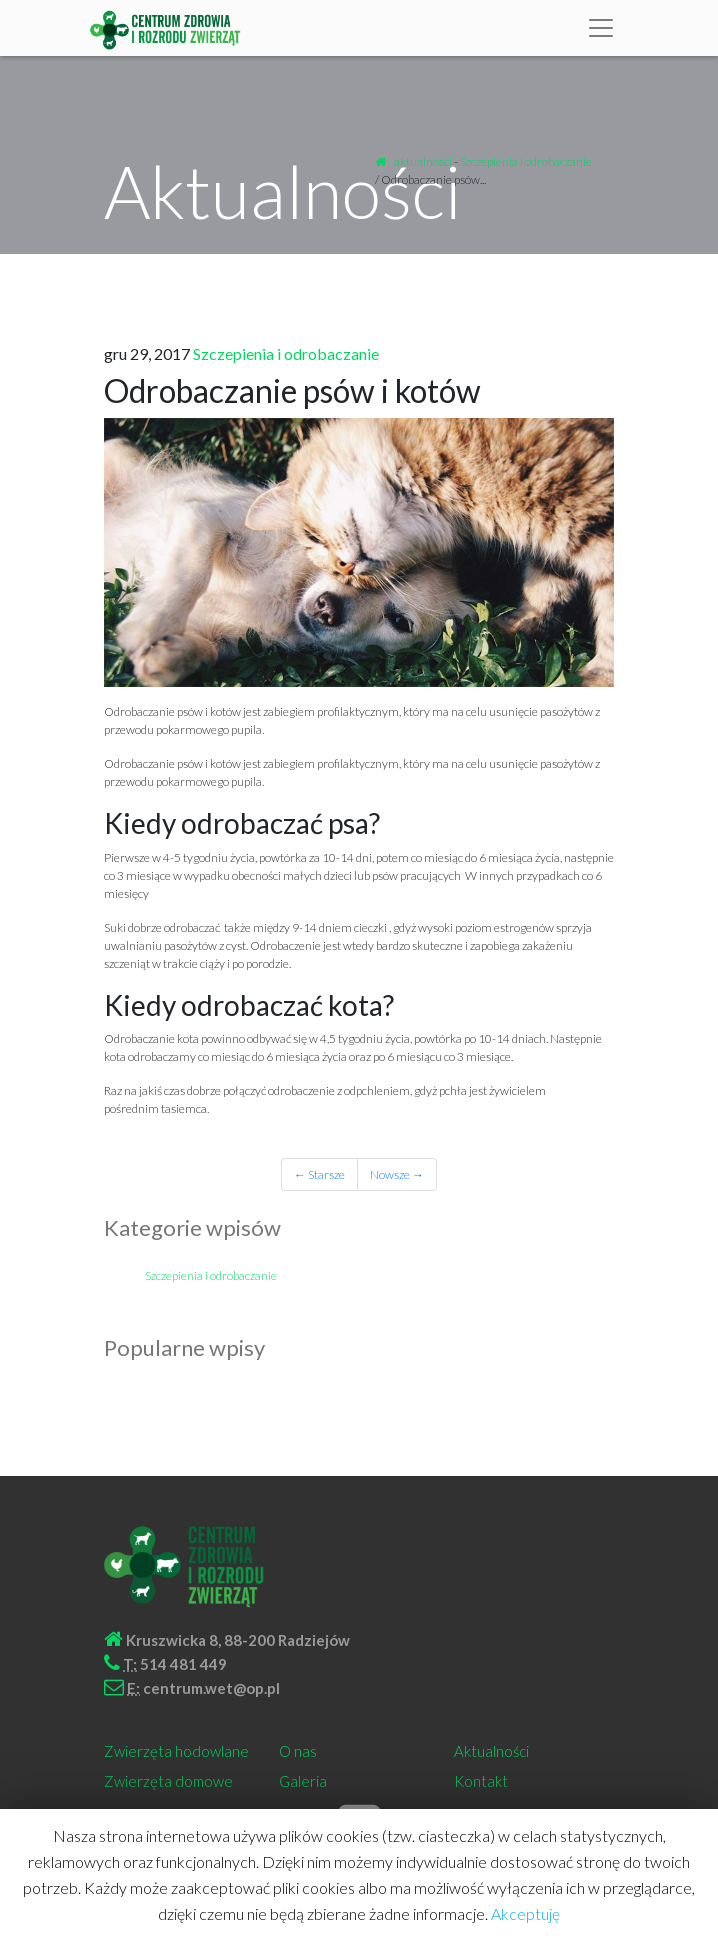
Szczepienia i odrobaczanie (526, 161)
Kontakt (481, 1781)
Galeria (303, 1781)
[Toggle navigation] (601, 28)
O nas (298, 1751)
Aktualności (491, 1751)
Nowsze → (397, 1174)
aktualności (423, 161)
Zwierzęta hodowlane (176, 1751)
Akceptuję (525, 1913)
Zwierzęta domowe (168, 1781)
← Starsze (319, 1174)
